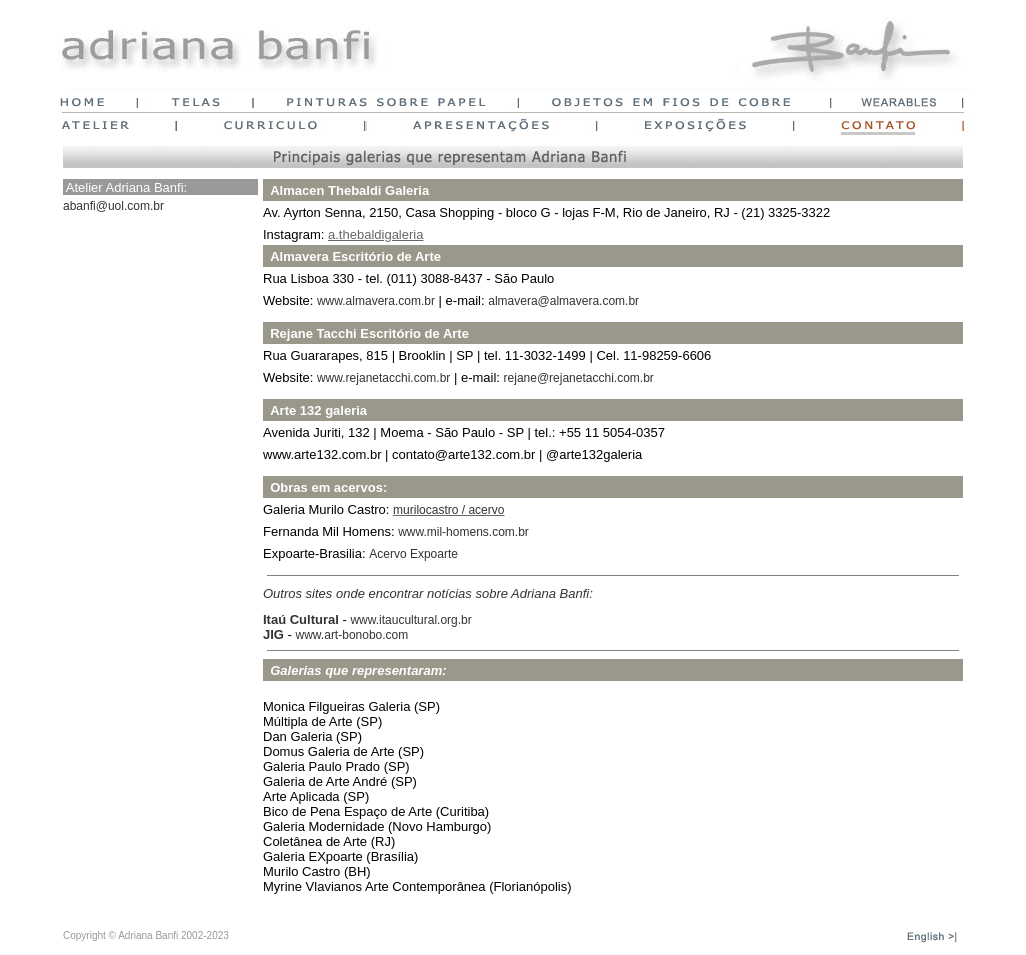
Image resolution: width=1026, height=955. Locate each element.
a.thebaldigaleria (375, 234)
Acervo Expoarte (413, 554)
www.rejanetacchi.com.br (383, 378)
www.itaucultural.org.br (410, 620)
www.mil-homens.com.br (463, 532)
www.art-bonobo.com (352, 635)
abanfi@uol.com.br (113, 206)
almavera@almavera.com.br (563, 301)
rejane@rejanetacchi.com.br (579, 378)
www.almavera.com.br (376, 301)
